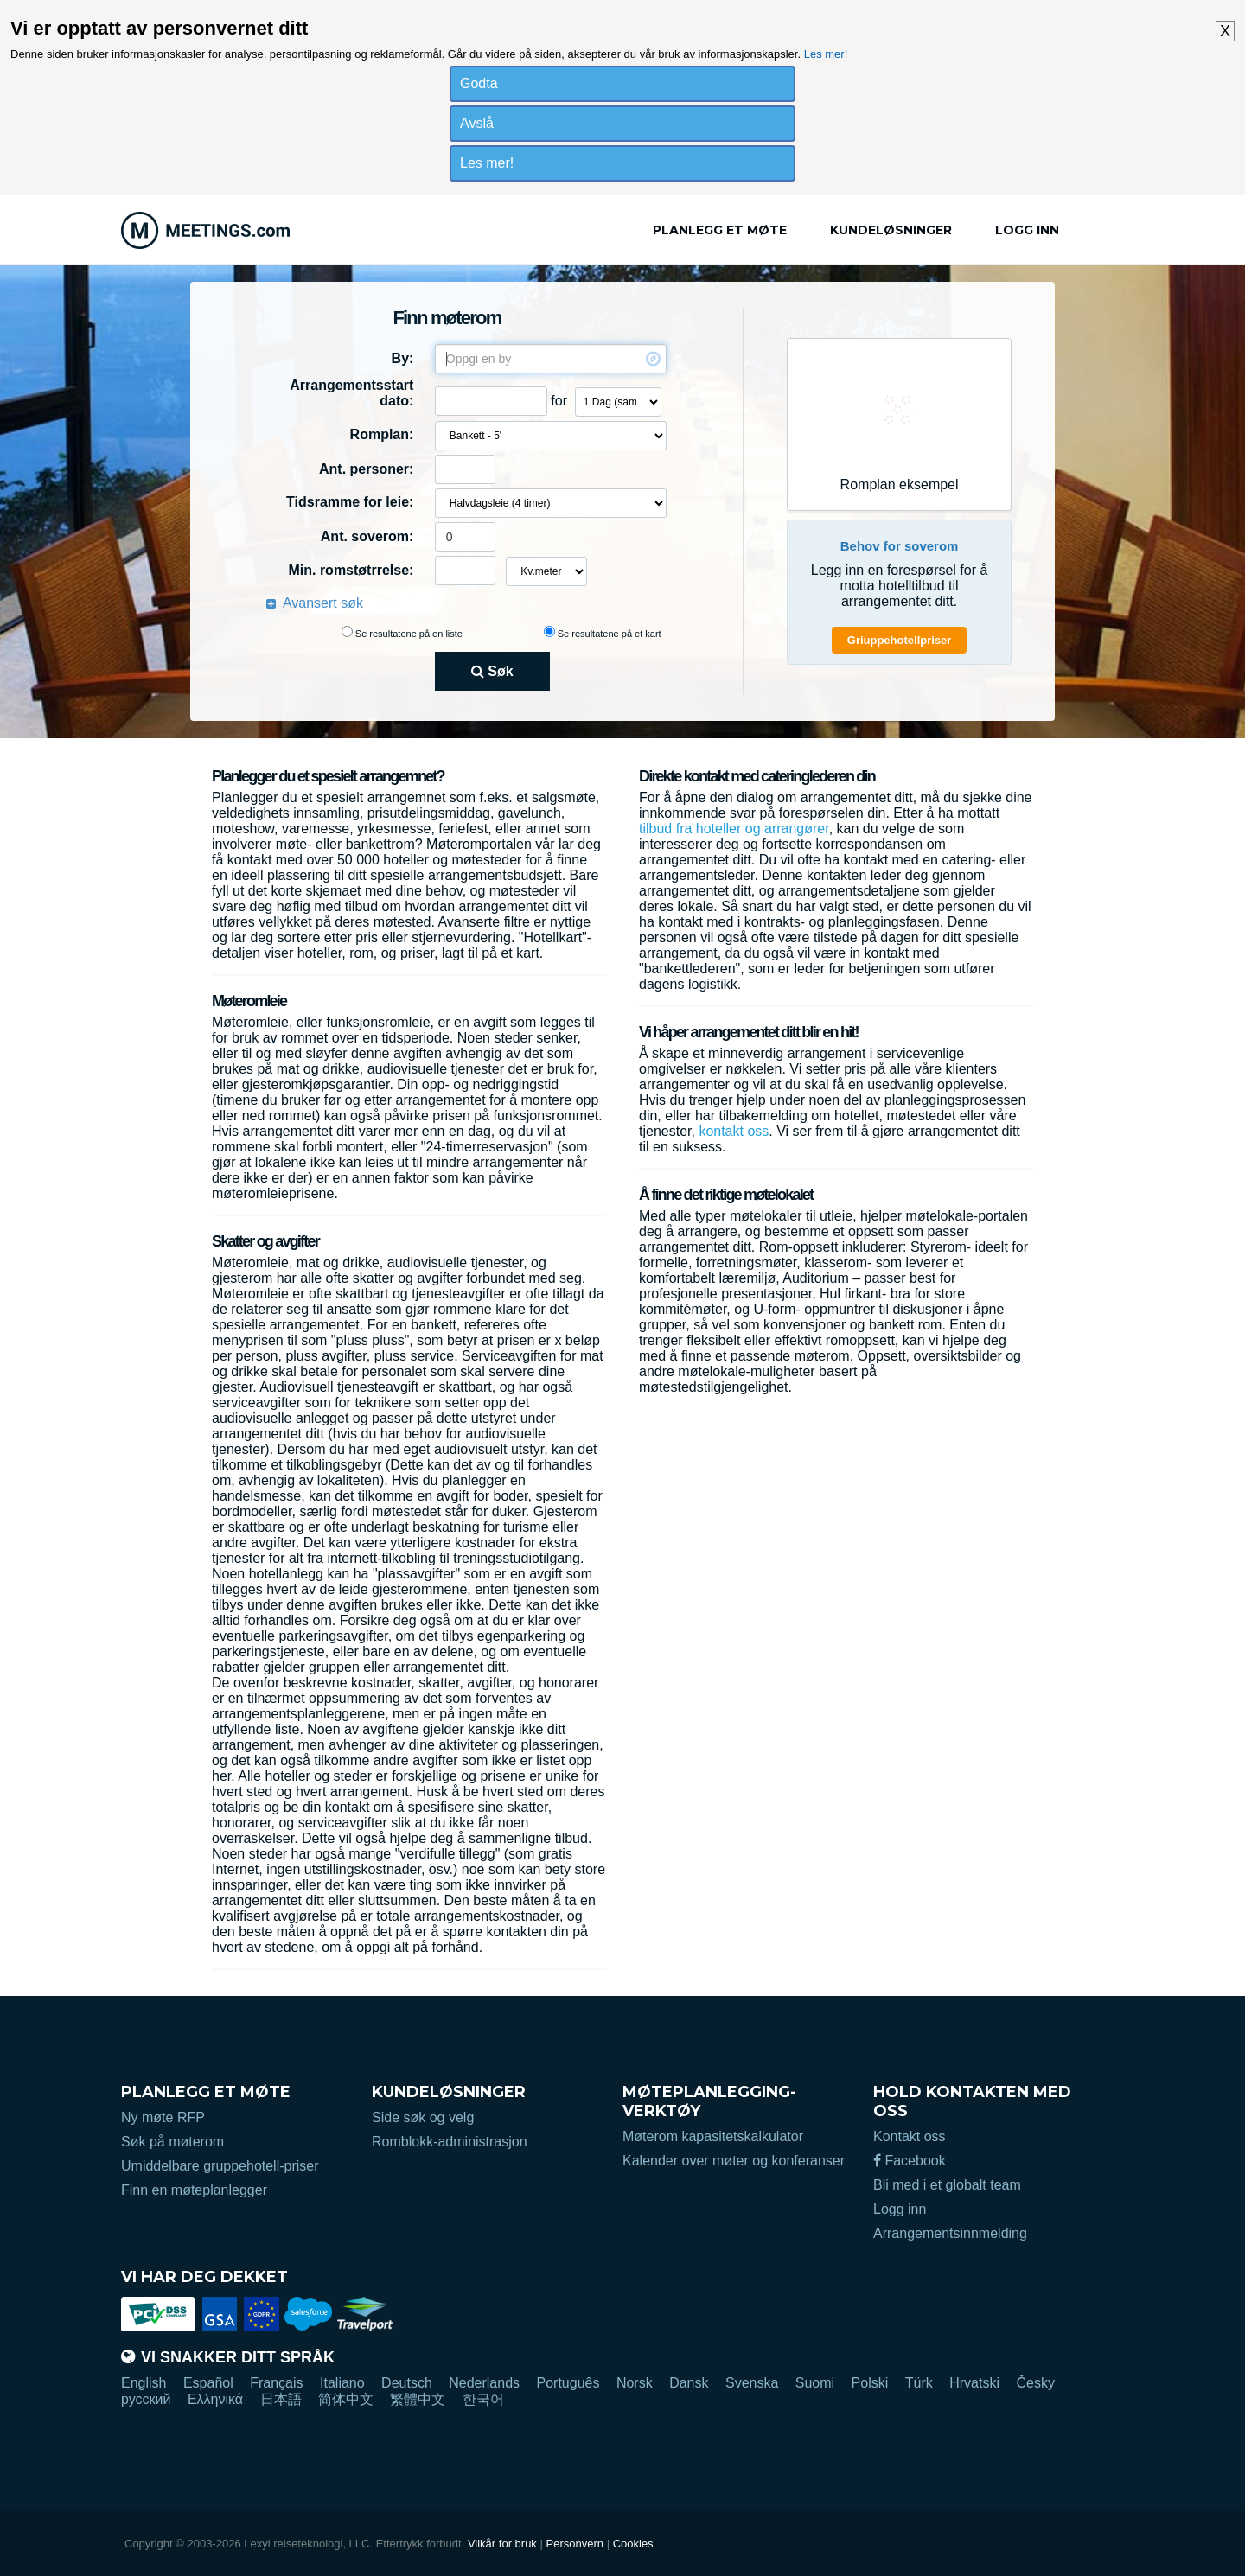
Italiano (342, 2382)
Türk (919, 2382)
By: (403, 358)
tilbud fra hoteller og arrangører (734, 828)
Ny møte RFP (163, 2117)
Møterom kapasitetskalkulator (712, 2136)
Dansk (688, 2382)
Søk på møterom (172, 2141)
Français (276, 2382)
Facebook (909, 2160)
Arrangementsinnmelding (950, 2233)
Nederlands (484, 2382)
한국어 (483, 2399)
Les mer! (826, 54)
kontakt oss (734, 1131)
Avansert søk (323, 603)
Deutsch (406, 2382)
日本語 (281, 2399)
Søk (492, 671)
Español (208, 2382)
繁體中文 (417, 2399)
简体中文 (346, 2399)
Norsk (634, 2382)
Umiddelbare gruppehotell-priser (220, 2165)
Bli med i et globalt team (947, 2184)
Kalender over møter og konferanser (733, 2160)
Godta (479, 83)
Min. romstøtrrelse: (350, 570)
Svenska (751, 2382)
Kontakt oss (909, 2136)
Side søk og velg (423, 2117)
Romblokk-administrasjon (449, 2141)
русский (145, 2399)
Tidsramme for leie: (349, 501)
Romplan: (382, 434)
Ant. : (366, 469)
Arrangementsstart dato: (351, 393)
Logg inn (1027, 230)
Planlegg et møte (720, 230)
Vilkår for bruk (502, 2543)
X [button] (1225, 31)
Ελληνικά (215, 2399)
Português (568, 2382)
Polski (870, 2382)
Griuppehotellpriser (899, 640)
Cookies (633, 2543)
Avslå (477, 123)
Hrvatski (974, 2382)
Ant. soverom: (367, 536)
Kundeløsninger (891, 230)
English (143, 2382)
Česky (1035, 2382)
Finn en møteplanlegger (194, 2190)
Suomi (814, 2382)
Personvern (574, 2543)
